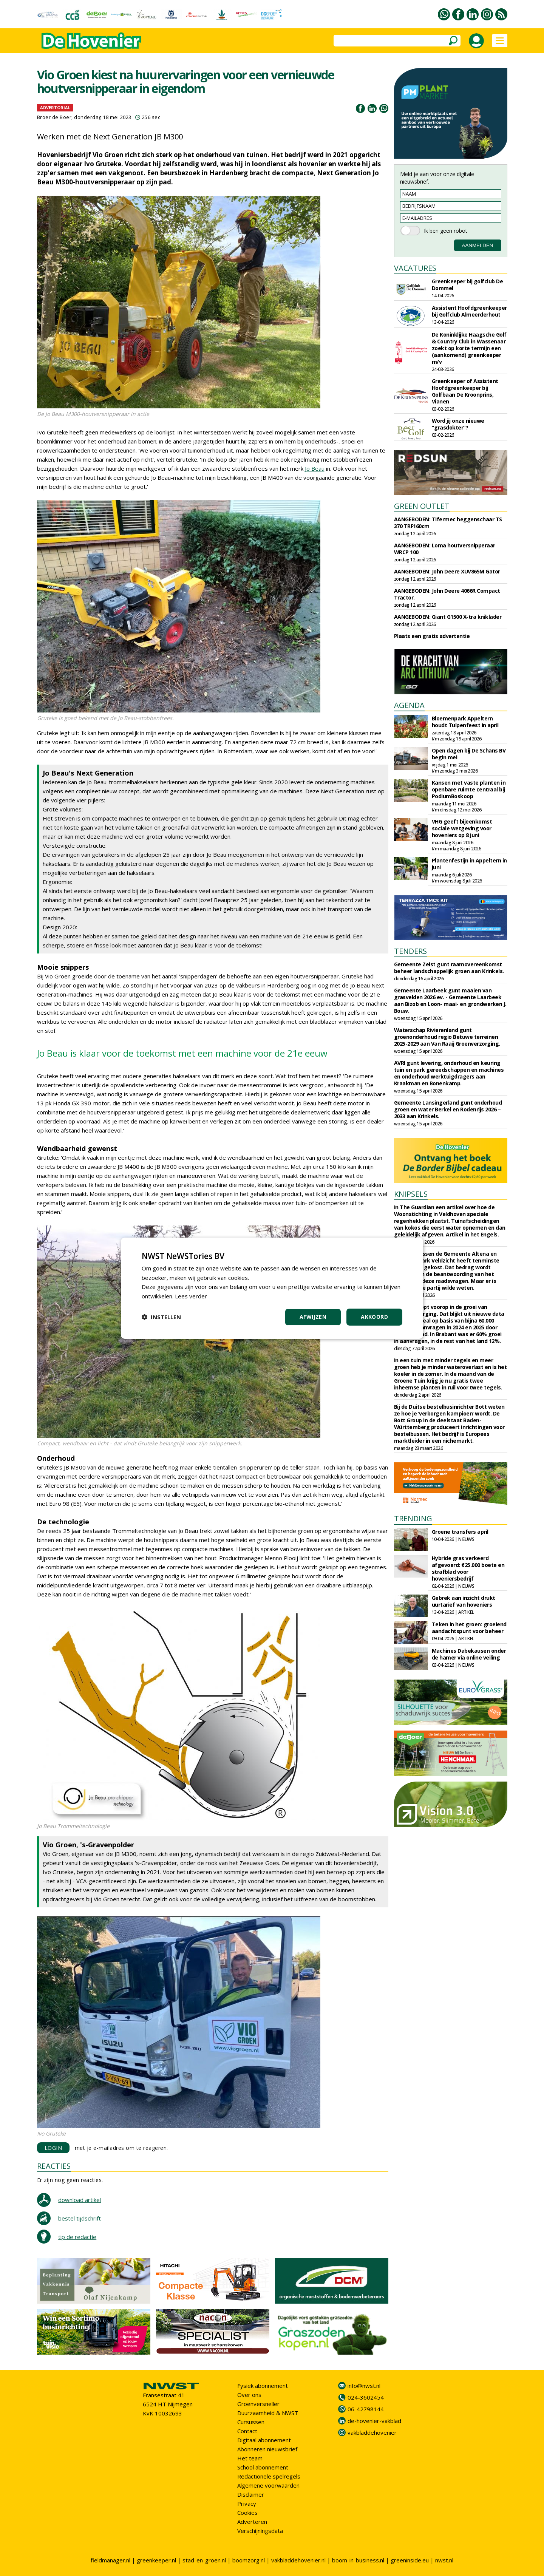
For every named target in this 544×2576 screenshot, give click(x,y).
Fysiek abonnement (262, 2385)
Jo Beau (315, 468)
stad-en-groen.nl (204, 2560)
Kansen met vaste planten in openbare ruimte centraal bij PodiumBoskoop (469, 789)
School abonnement (262, 2467)
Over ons (249, 2394)
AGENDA (409, 705)
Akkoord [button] (374, 1316)
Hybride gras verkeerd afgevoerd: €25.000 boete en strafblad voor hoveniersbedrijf (468, 1568)
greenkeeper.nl (156, 2560)
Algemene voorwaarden (268, 2485)
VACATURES (415, 268)
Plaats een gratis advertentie (432, 636)
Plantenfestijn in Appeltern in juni (469, 864)
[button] (161, 1317)
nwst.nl (444, 2560)
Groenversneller (258, 2404)
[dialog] (272, 1287)
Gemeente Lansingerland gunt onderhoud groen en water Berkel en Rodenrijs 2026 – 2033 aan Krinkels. (448, 1109)
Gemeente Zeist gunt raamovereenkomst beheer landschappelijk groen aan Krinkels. (449, 968)
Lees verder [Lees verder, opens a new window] (191, 1296)
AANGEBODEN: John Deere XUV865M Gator (447, 571)
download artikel (79, 2200)
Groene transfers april (460, 1531)
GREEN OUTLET (422, 506)
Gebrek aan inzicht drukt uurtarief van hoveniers (463, 1601)
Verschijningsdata (260, 2530)
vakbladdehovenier (372, 2432)
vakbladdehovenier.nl (298, 2560)
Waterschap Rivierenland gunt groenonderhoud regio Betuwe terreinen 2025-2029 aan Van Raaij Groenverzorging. (447, 1036)
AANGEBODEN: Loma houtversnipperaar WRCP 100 (444, 549)
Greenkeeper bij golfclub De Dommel (467, 285)
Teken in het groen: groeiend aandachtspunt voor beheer (469, 1628)
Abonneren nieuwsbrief (267, 2449)
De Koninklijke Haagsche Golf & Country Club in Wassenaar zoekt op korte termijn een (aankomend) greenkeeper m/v (469, 348)
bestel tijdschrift (79, 2218)
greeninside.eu (410, 2560)
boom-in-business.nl (358, 2560)
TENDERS (410, 951)
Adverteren (252, 2521)
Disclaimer (250, 2494)
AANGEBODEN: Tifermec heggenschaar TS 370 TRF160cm (448, 523)
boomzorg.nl (248, 2560)
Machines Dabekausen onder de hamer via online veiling (469, 1654)
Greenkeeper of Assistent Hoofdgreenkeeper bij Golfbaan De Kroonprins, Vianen (465, 391)
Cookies (247, 2512)
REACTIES (54, 2166)
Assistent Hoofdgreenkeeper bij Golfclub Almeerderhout (469, 311)
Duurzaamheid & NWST (267, 2413)
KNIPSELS (411, 1194)
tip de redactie (77, 2237)
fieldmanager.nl (110, 2560)
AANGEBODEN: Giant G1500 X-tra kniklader (448, 616)
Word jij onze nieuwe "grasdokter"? (458, 424)
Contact (247, 2431)
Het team (250, 2458)
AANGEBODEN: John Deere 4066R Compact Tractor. (447, 594)
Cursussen (250, 2422)
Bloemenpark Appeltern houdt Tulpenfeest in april (465, 722)
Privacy (246, 2503)
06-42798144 (366, 2409)
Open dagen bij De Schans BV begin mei (469, 754)
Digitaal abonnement (264, 2440)
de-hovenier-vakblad (374, 2421)
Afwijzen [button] (313, 1316)
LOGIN (53, 2147)
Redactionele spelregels (268, 2476)
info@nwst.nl (364, 2385)
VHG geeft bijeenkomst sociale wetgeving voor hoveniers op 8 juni (462, 828)
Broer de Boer (54, 117)
